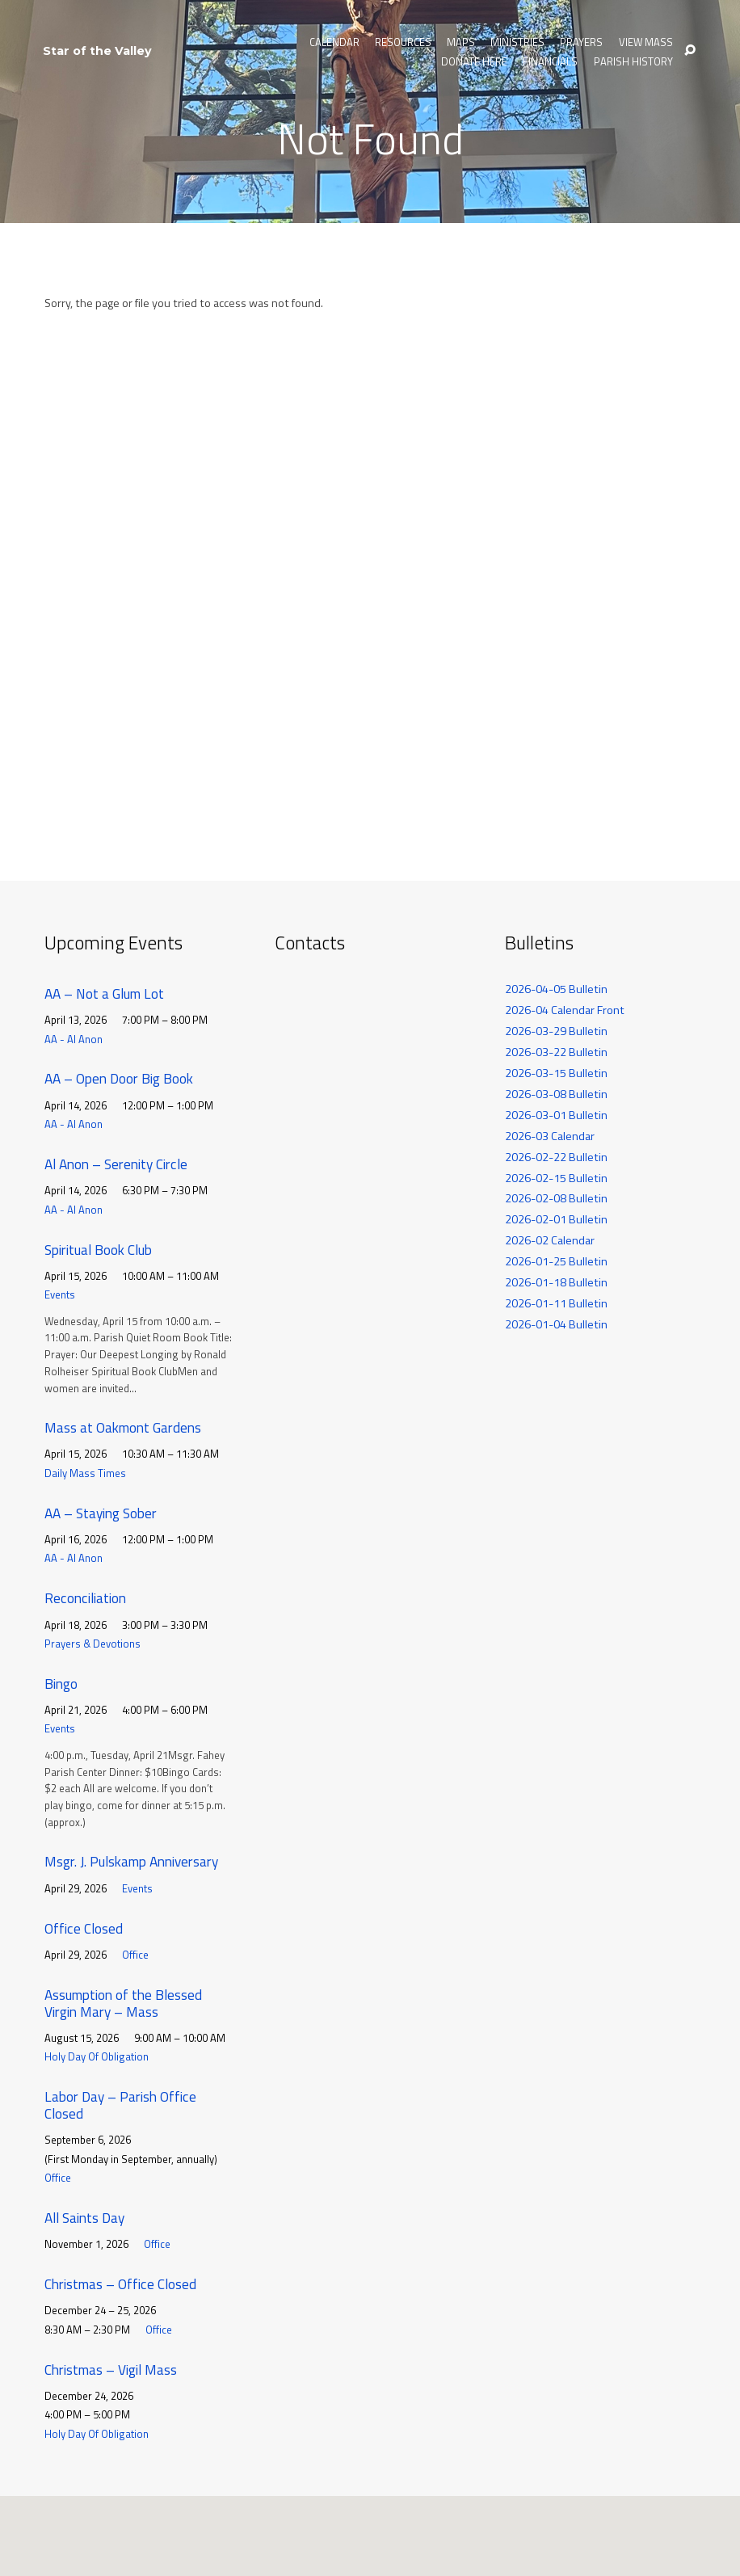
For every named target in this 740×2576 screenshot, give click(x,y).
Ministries (517, 42)
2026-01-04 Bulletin (556, 1324)
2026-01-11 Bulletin (556, 1303)
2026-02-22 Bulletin (556, 1157)
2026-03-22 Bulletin (556, 1052)
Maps (461, 42)
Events (59, 1294)
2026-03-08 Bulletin (556, 1094)
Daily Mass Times (85, 1473)
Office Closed (83, 1928)
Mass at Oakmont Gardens (122, 1427)
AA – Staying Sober (100, 1513)
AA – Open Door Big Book (118, 1078)
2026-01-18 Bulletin (556, 1282)
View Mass (646, 42)
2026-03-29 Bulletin (556, 1031)
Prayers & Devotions (92, 1643)
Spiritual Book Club (98, 1250)
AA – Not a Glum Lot (104, 993)
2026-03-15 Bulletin (556, 1073)
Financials (550, 62)
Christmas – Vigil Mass (110, 2369)
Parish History (633, 62)
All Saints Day (84, 2218)
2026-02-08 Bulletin (556, 1198)
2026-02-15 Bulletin (556, 1178)
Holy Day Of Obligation (96, 2056)
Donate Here (474, 62)
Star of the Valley (97, 51)
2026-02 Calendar (550, 1240)
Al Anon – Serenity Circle (115, 1164)
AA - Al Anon (73, 1039)
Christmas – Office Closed (120, 2284)
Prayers (581, 42)
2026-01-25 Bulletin (556, 1261)
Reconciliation (85, 1598)
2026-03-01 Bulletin (556, 1115)
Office (135, 1955)
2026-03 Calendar (550, 1136)
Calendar (334, 42)
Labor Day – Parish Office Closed (120, 2105)
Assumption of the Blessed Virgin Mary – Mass (123, 2003)
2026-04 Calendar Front (564, 1010)
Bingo (61, 1683)
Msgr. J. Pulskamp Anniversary (131, 1861)
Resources (403, 42)
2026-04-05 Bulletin (556, 989)
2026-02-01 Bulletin (556, 1219)
